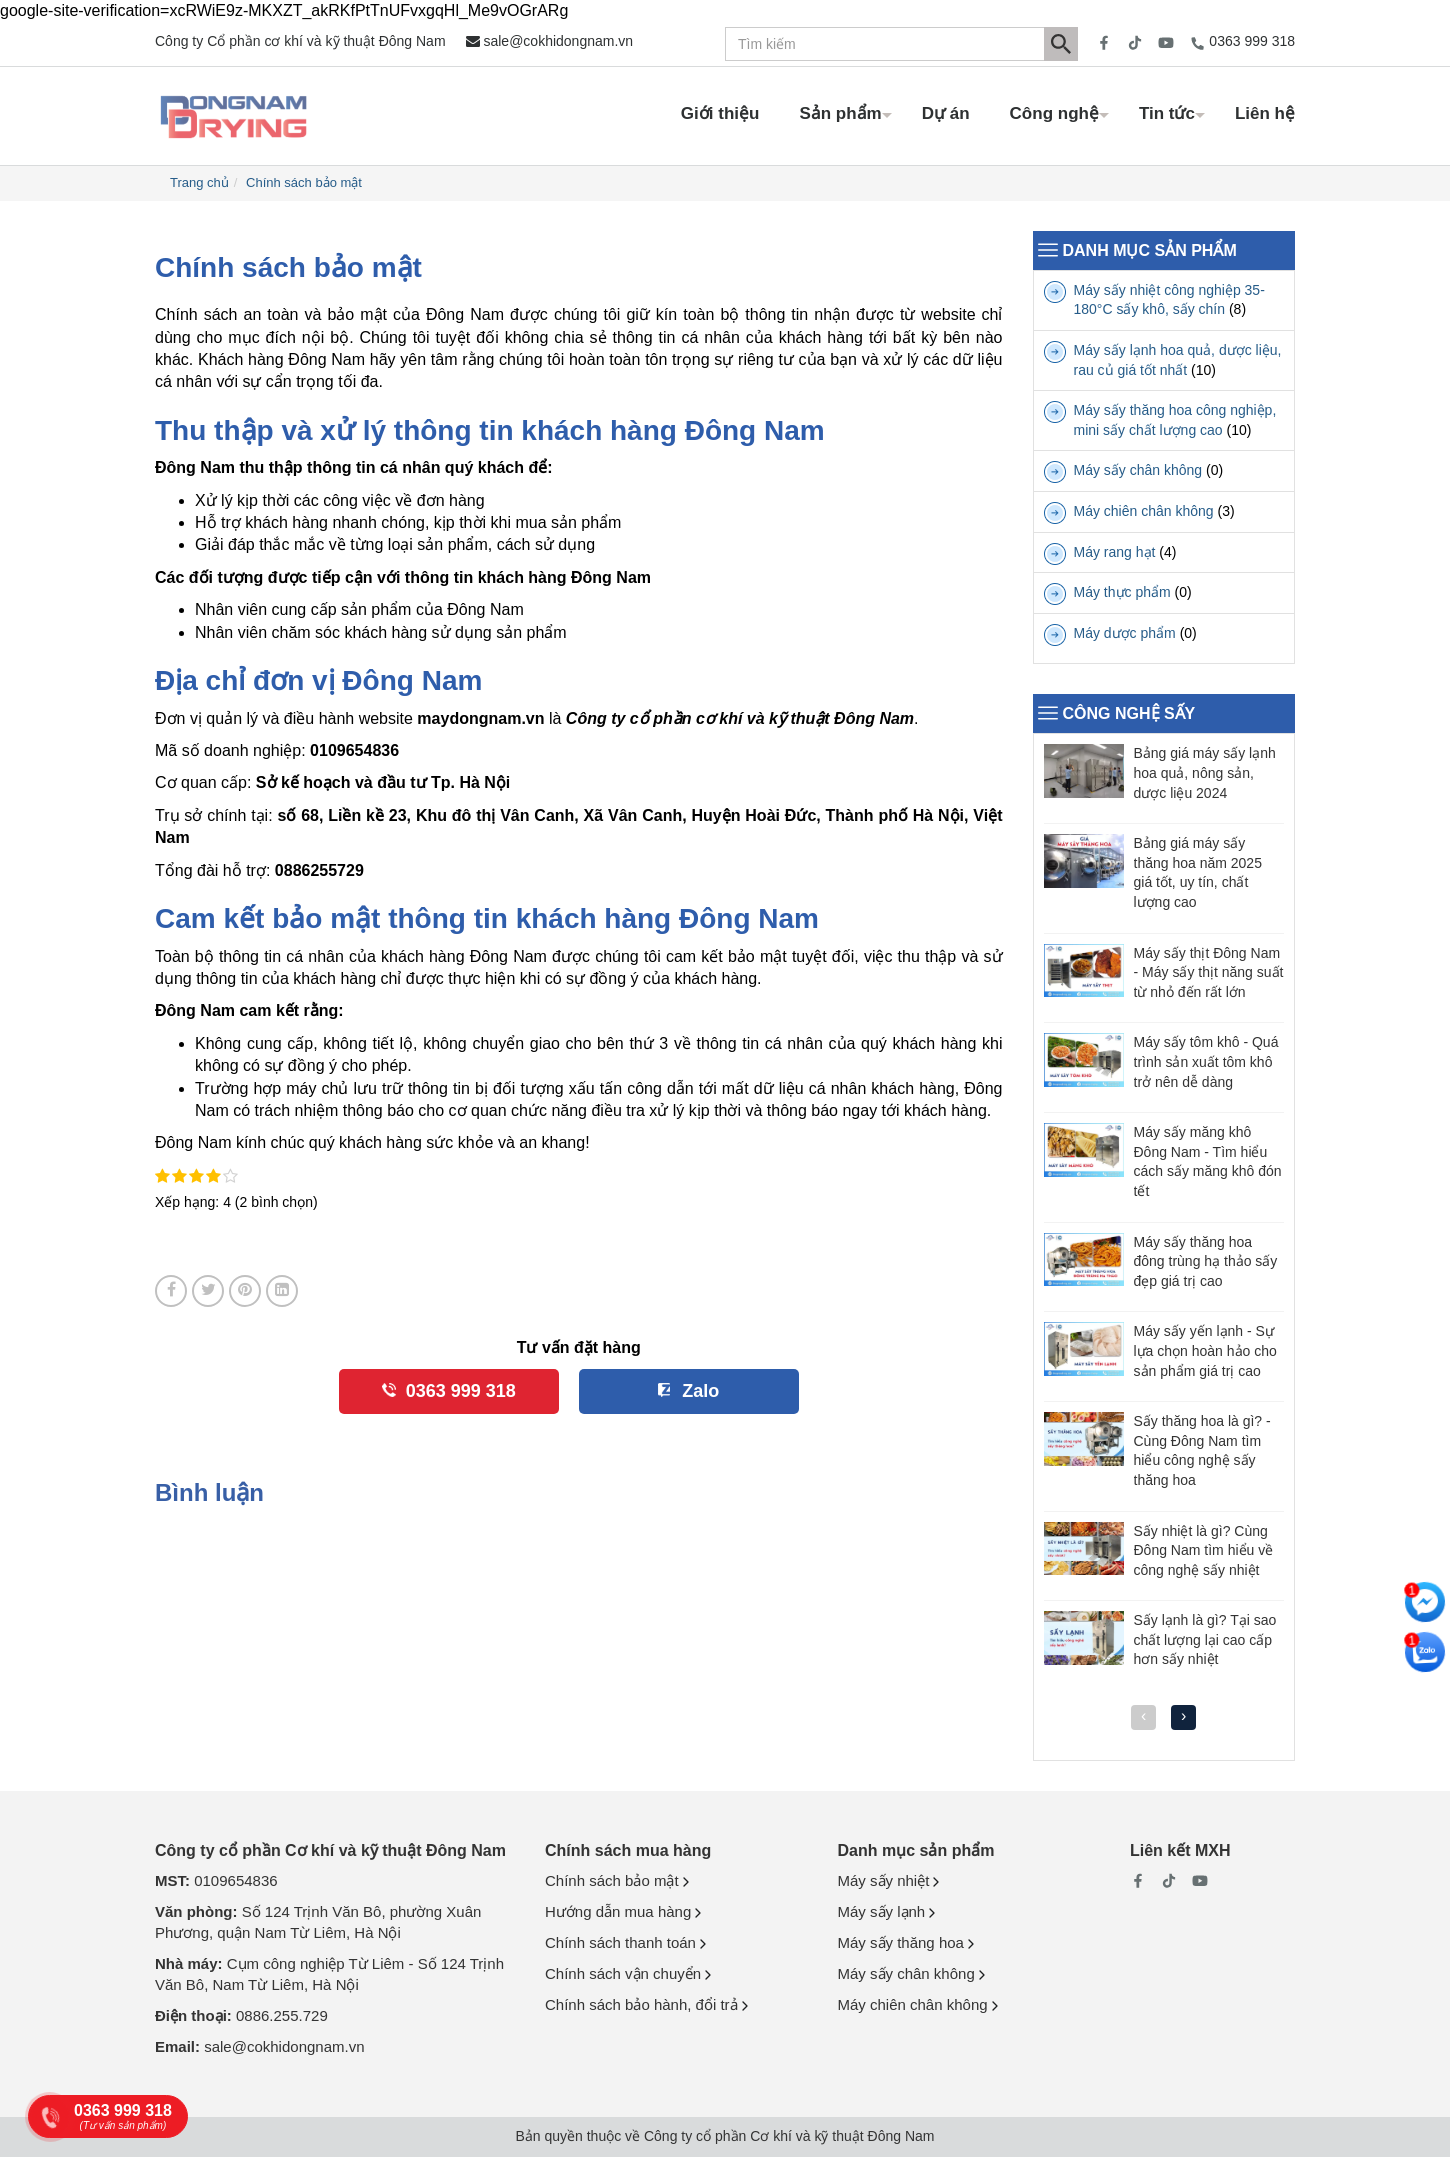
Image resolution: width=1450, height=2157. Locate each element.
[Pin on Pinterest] (245, 1291)
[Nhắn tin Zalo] (1425, 1652)
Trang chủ (199, 182)
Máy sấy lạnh (882, 1911)
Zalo (700, 1391)
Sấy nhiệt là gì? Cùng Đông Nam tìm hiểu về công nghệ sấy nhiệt (1204, 1550)
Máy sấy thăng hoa (901, 1942)
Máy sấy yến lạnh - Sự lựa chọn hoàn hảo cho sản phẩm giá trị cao (1205, 1350)
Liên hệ (1265, 113)
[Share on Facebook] (171, 1291)
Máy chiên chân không (1144, 511)
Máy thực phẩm (1122, 592)
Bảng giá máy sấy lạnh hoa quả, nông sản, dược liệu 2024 (1205, 772)
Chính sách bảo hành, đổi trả (641, 2004)
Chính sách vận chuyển (623, 1973)
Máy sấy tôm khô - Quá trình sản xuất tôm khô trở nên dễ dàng (1206, 1061)
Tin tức (1167, 113)
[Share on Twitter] (208, 1291)
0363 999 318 (1252, 41)
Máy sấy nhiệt (884, 1880)
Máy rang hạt (1115, 552)
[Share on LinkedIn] (282, 1291)
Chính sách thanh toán (620, 1942)
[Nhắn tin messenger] (1425, 1602)
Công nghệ (1054, 113)
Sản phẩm (840, 113)
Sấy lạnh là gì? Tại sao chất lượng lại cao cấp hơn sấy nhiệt (1205, 1639)
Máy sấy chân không (1138, 470)
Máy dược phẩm (1125, 633)
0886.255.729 (282, 2015)
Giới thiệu (720, 113)
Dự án (946, 113)
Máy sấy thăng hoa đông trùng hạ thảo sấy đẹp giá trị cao (1206, 1261)
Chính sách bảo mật (304, 182)
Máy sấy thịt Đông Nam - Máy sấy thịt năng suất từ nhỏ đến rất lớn (1209, 972)
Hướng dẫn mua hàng (618, 1911)
